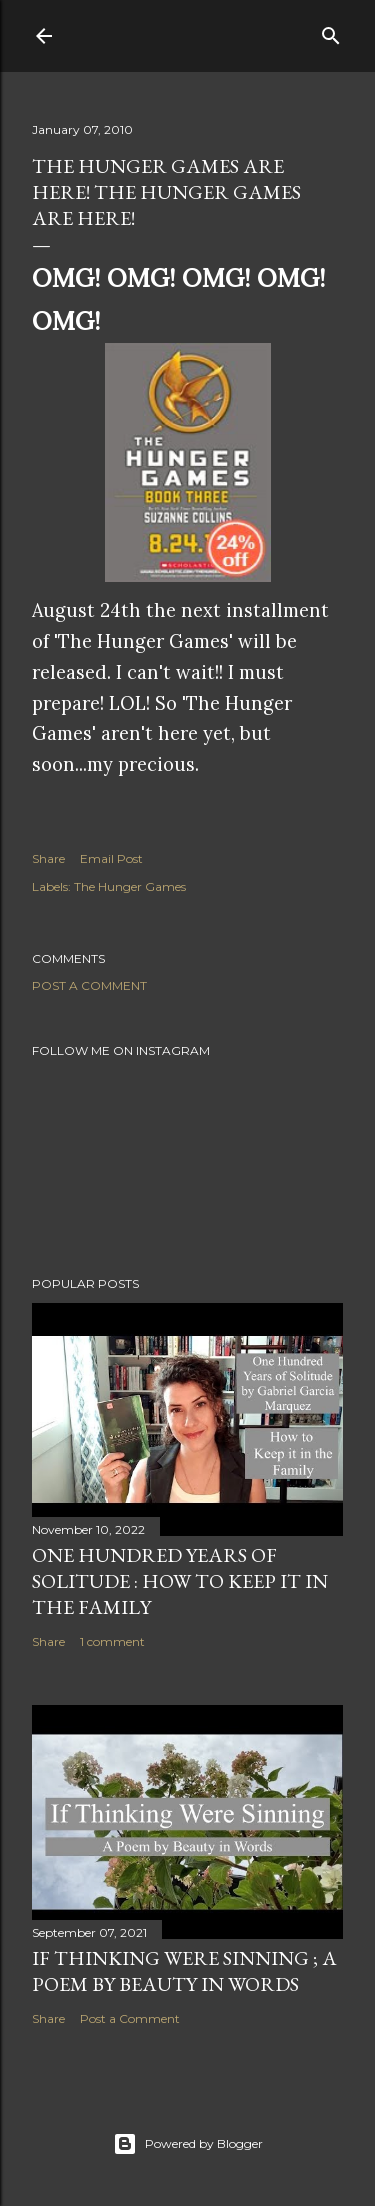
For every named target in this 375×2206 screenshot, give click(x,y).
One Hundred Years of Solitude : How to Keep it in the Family (180, 1581)
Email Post (111, 858)
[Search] (331, 31)
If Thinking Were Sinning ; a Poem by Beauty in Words (184, 1971)
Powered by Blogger (188, 2144)
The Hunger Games (130, 886)
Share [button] (48, 858)
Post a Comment (89, 985)
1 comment (112, 1641)
